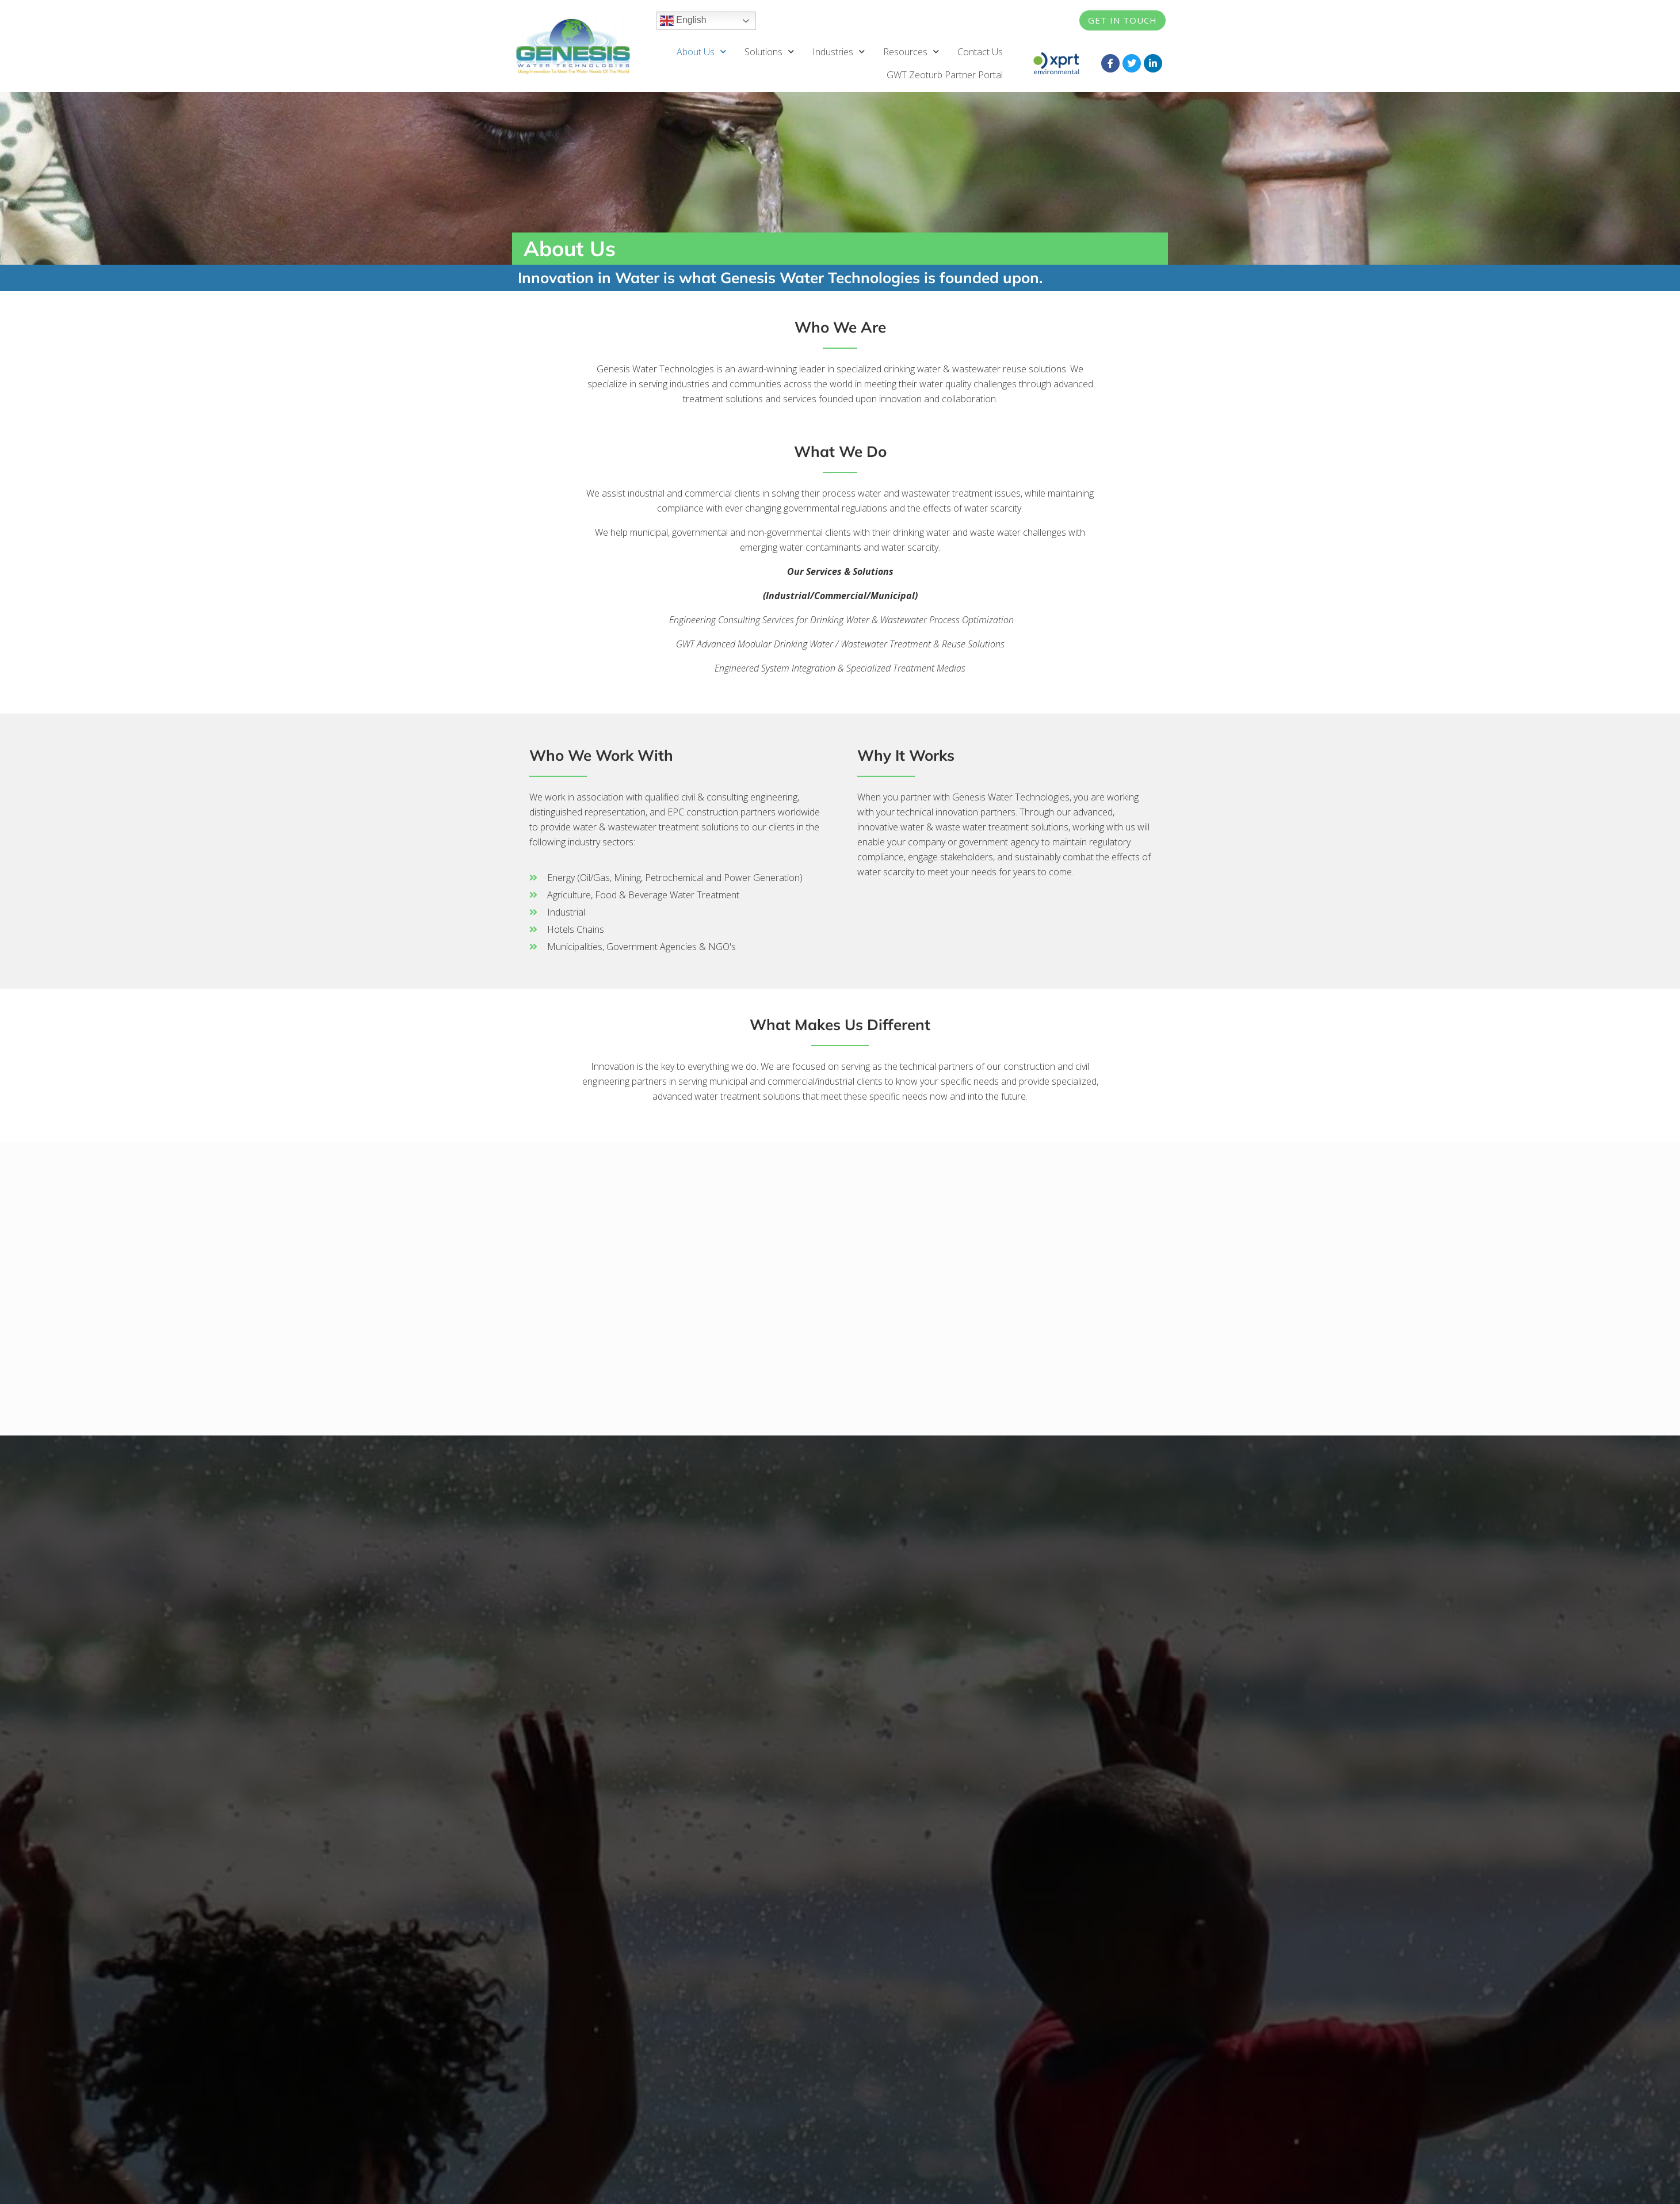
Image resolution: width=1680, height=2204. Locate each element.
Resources (911, 51)
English (683, 21)
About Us (701, 51)
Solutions (769, 51)
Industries (838, 51)
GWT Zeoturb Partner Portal (945, 74)
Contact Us (980, 51)
